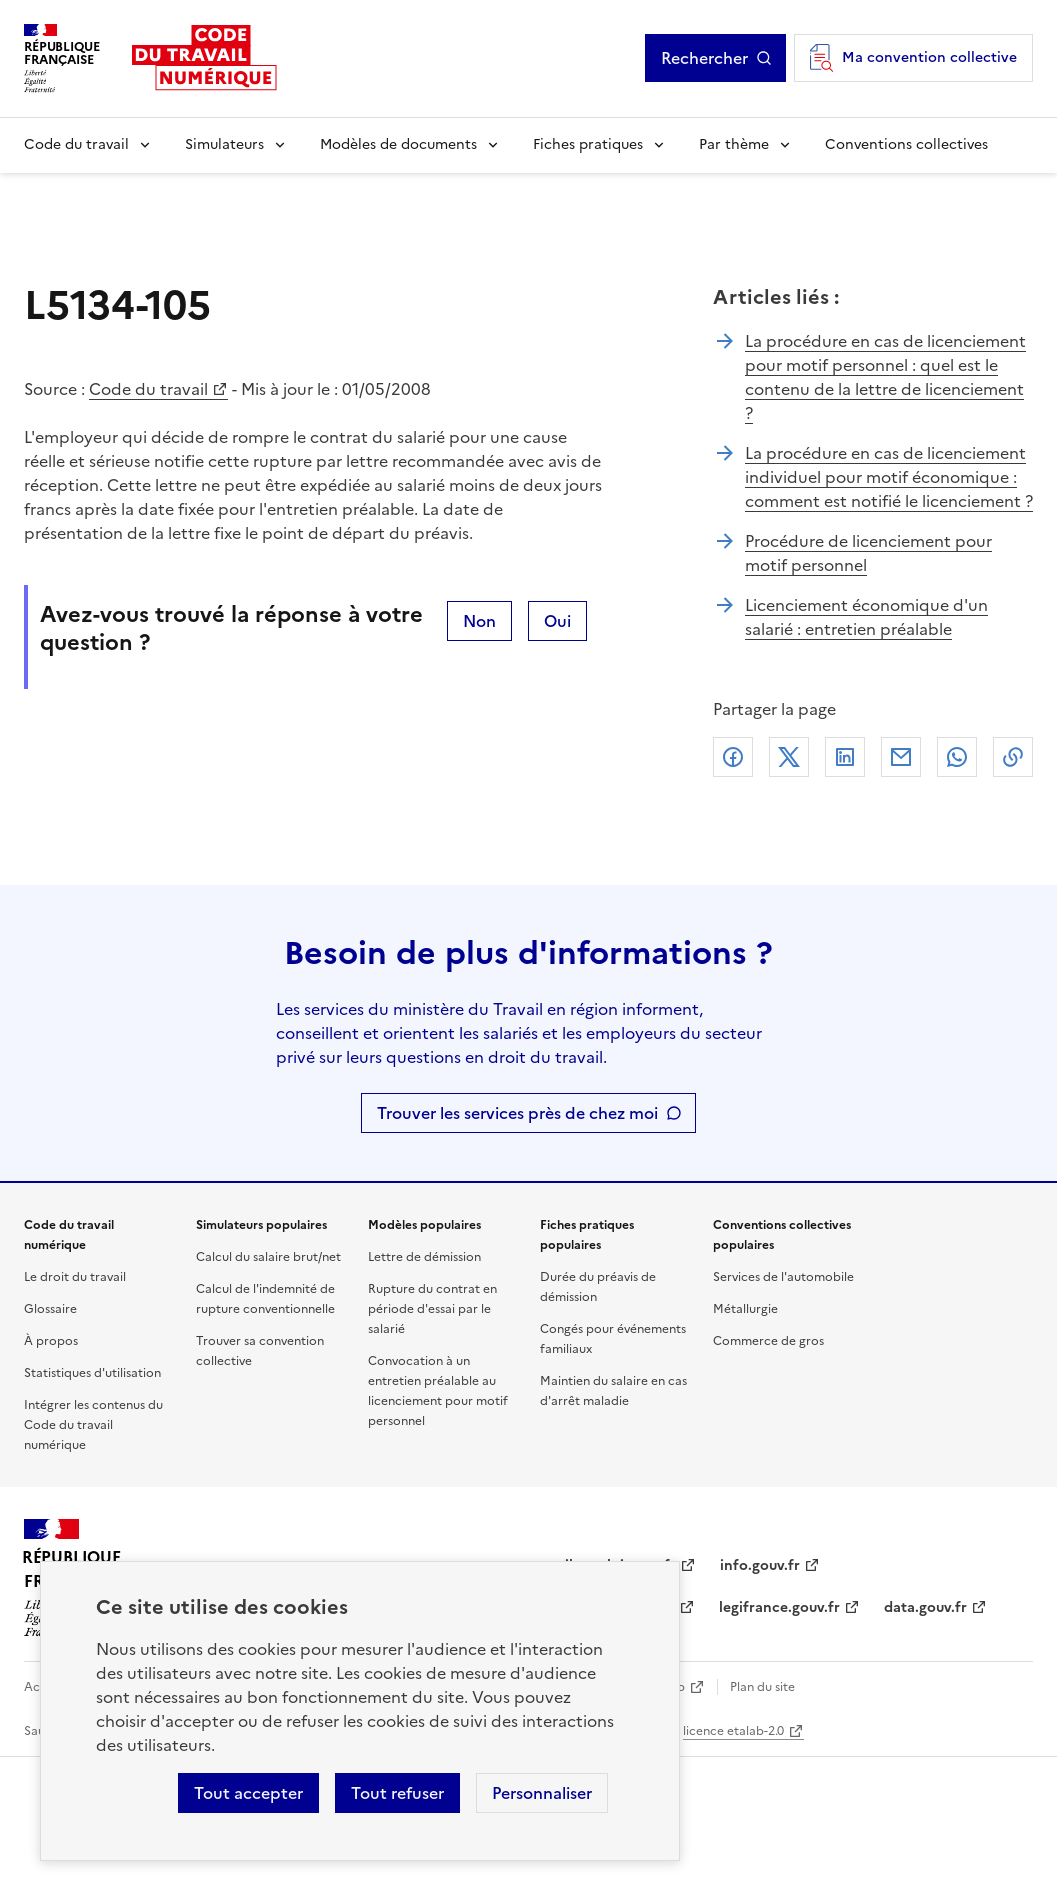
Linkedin (845, 757)
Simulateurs (224, 144)
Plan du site (762, 1687)
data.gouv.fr (925, 1607)
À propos (51, 1341)
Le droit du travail (75, 1277)
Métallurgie (745, 1309)
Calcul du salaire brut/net (268, 1257)
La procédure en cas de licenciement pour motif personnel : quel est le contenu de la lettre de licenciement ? (885, 377)
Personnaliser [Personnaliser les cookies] (542, 1793)
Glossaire (50, 1309)
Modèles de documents (398, 144)
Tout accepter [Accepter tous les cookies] (248, 1793)
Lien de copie (1013, 757)
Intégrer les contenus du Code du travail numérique (93, 1425)
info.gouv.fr (760, 1565)
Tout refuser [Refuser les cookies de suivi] (397, 1793)
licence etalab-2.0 (733, 1731)
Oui (557, 621)
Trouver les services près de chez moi (517, 1113)
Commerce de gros (768, 1341)
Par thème (734, 144)
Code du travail (76, 144)
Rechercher (704, 58)
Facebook (733, 757)
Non (479, 621)
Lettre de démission (424, 1257)
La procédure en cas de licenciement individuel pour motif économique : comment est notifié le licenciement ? (889, 477)
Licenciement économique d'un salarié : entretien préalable (866, 617)
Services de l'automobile (783, 1277)
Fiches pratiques (588, 144)
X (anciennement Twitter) (789, 757)
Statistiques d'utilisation (92, 1373)
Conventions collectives (906, 144)
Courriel (901, 757)
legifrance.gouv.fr (779, 1607)
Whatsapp (957, 757)
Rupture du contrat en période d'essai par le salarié (432, 1309)
